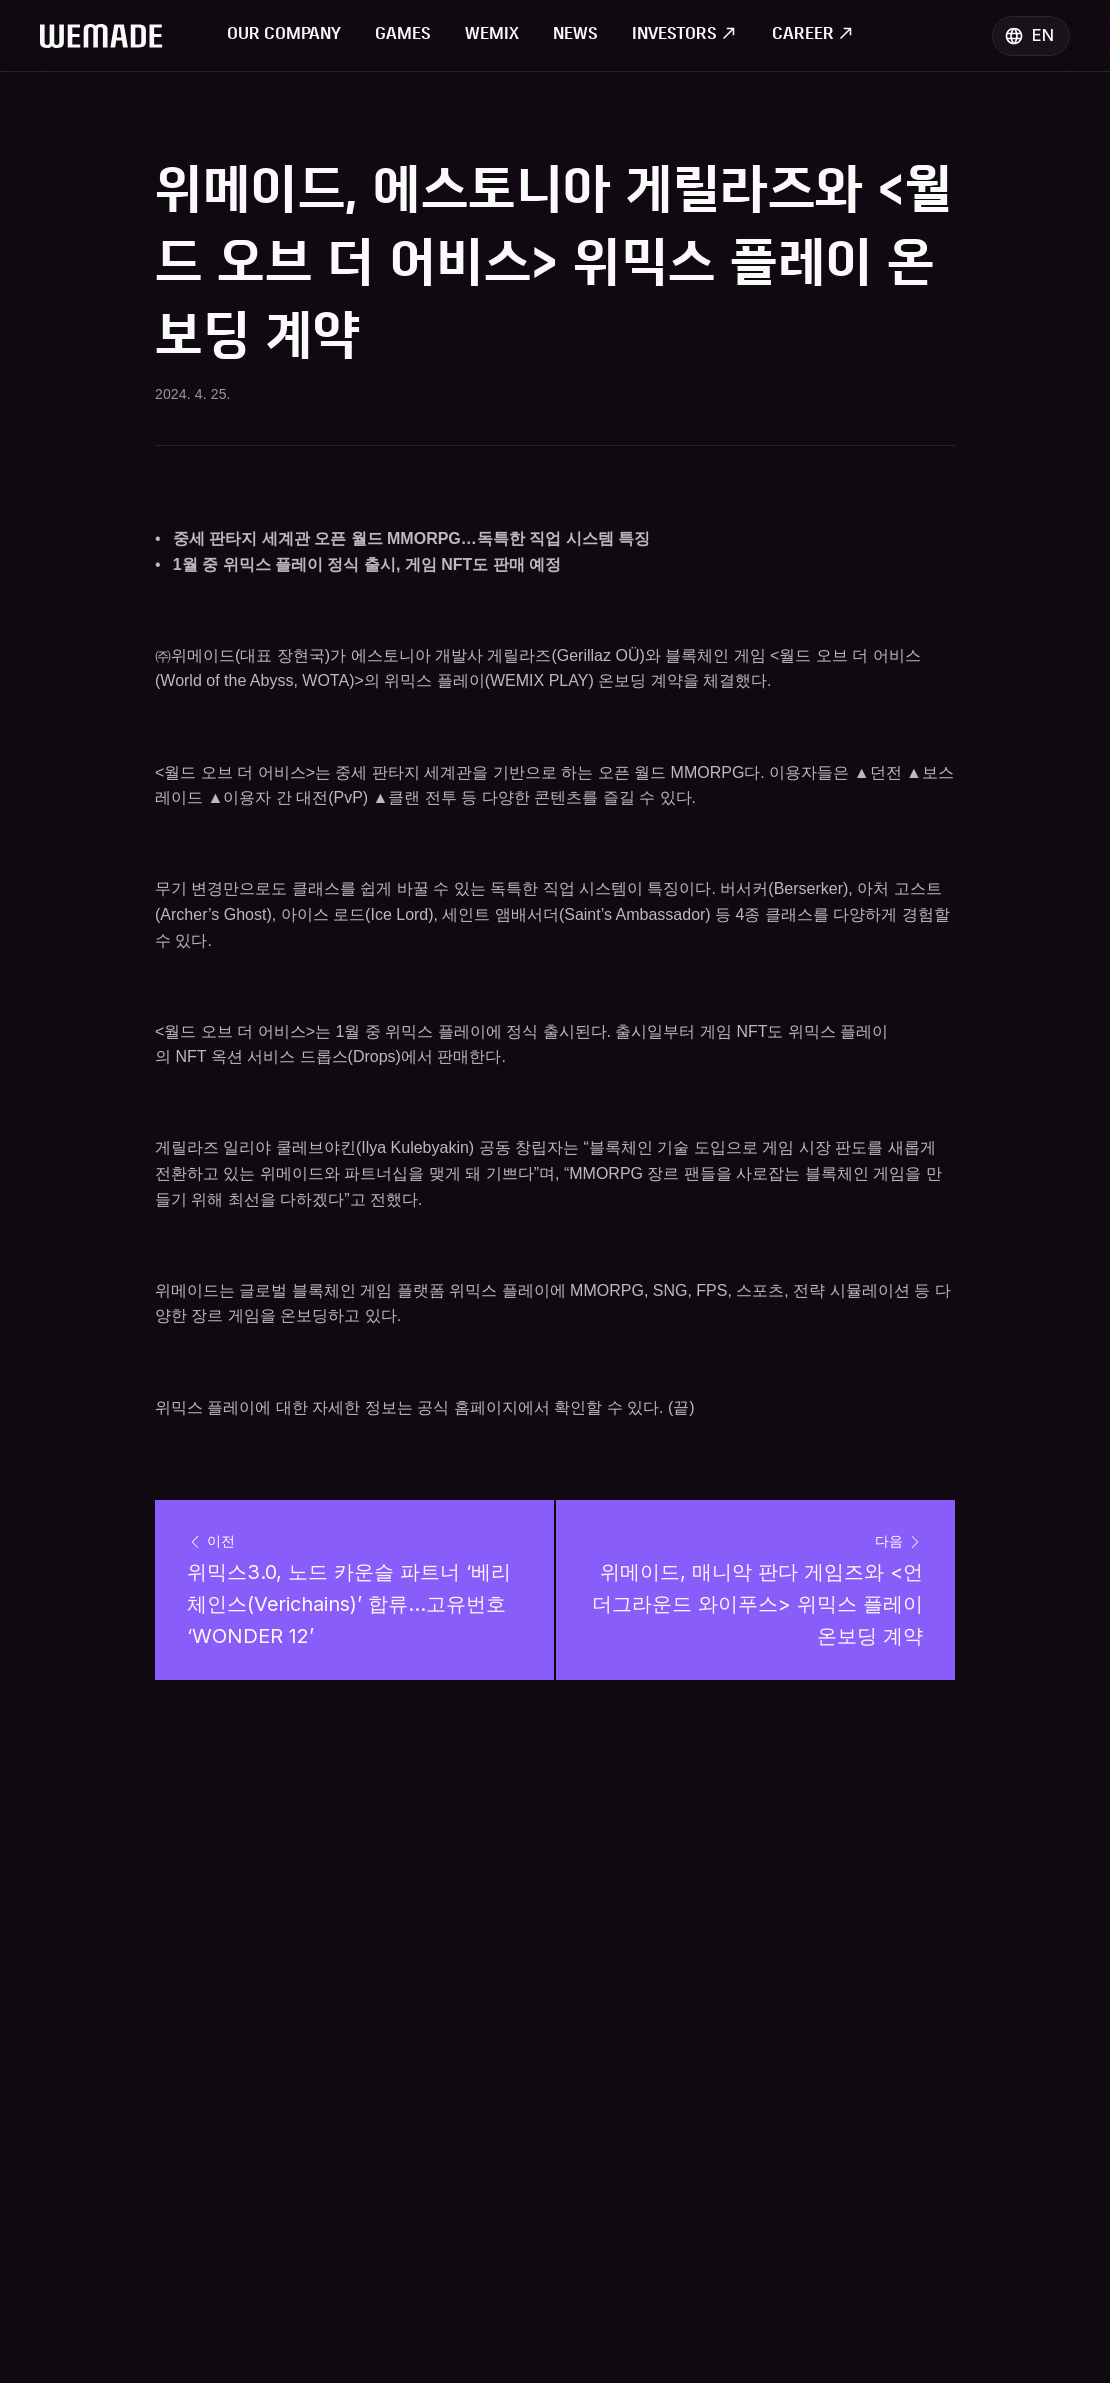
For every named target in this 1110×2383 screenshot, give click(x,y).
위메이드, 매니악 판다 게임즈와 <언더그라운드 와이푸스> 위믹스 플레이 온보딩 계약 (760, 1604)
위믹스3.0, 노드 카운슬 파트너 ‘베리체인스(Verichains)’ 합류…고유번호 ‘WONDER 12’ (349, 1604)
